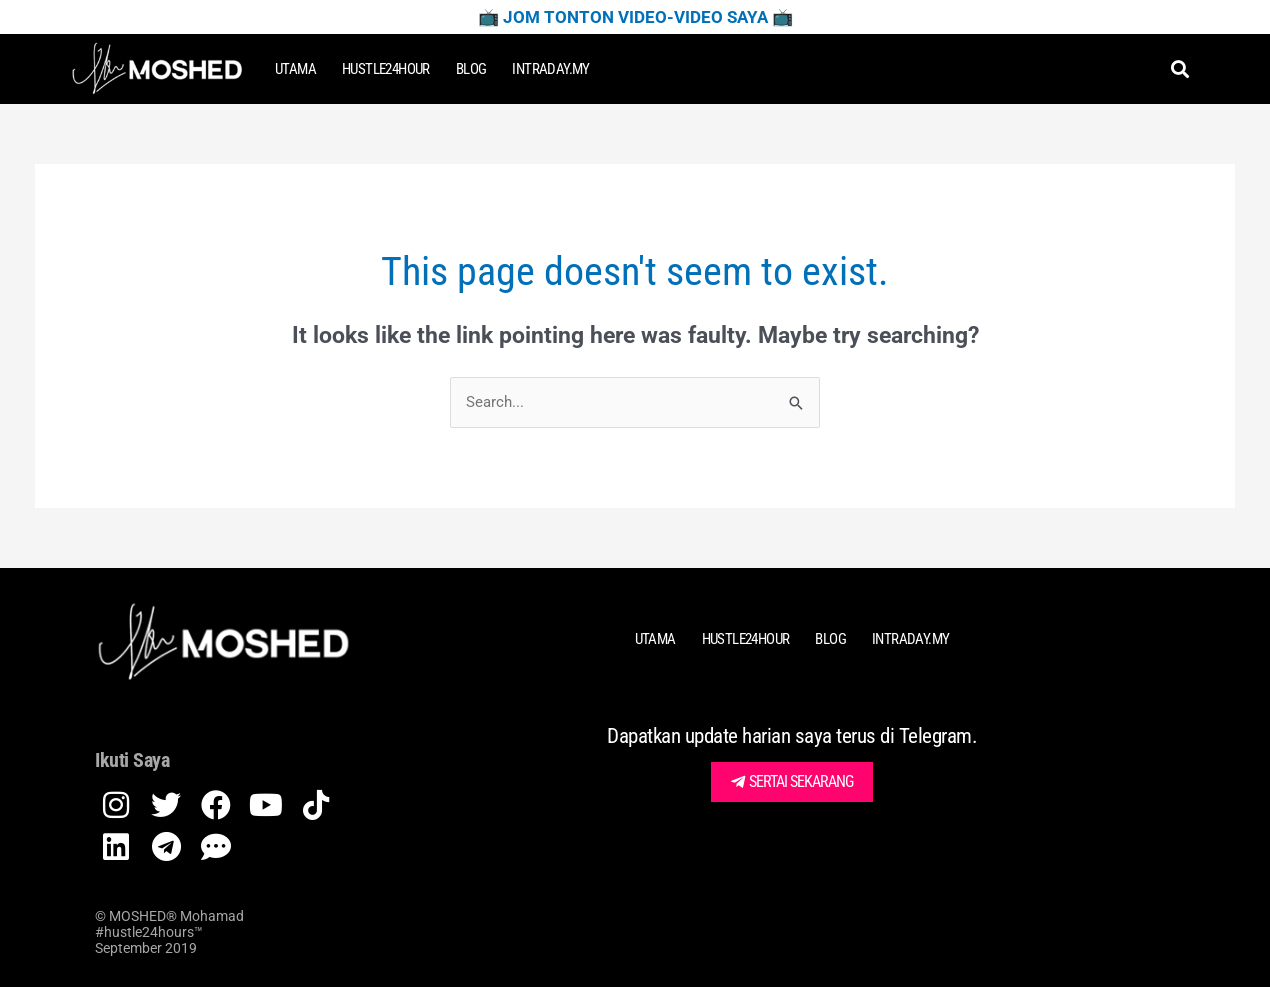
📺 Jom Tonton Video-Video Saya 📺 (635, 17)
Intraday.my (550, 69)
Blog (471, 69)
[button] (1179, 69)
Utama (295, 69)
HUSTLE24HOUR (386, 69)
